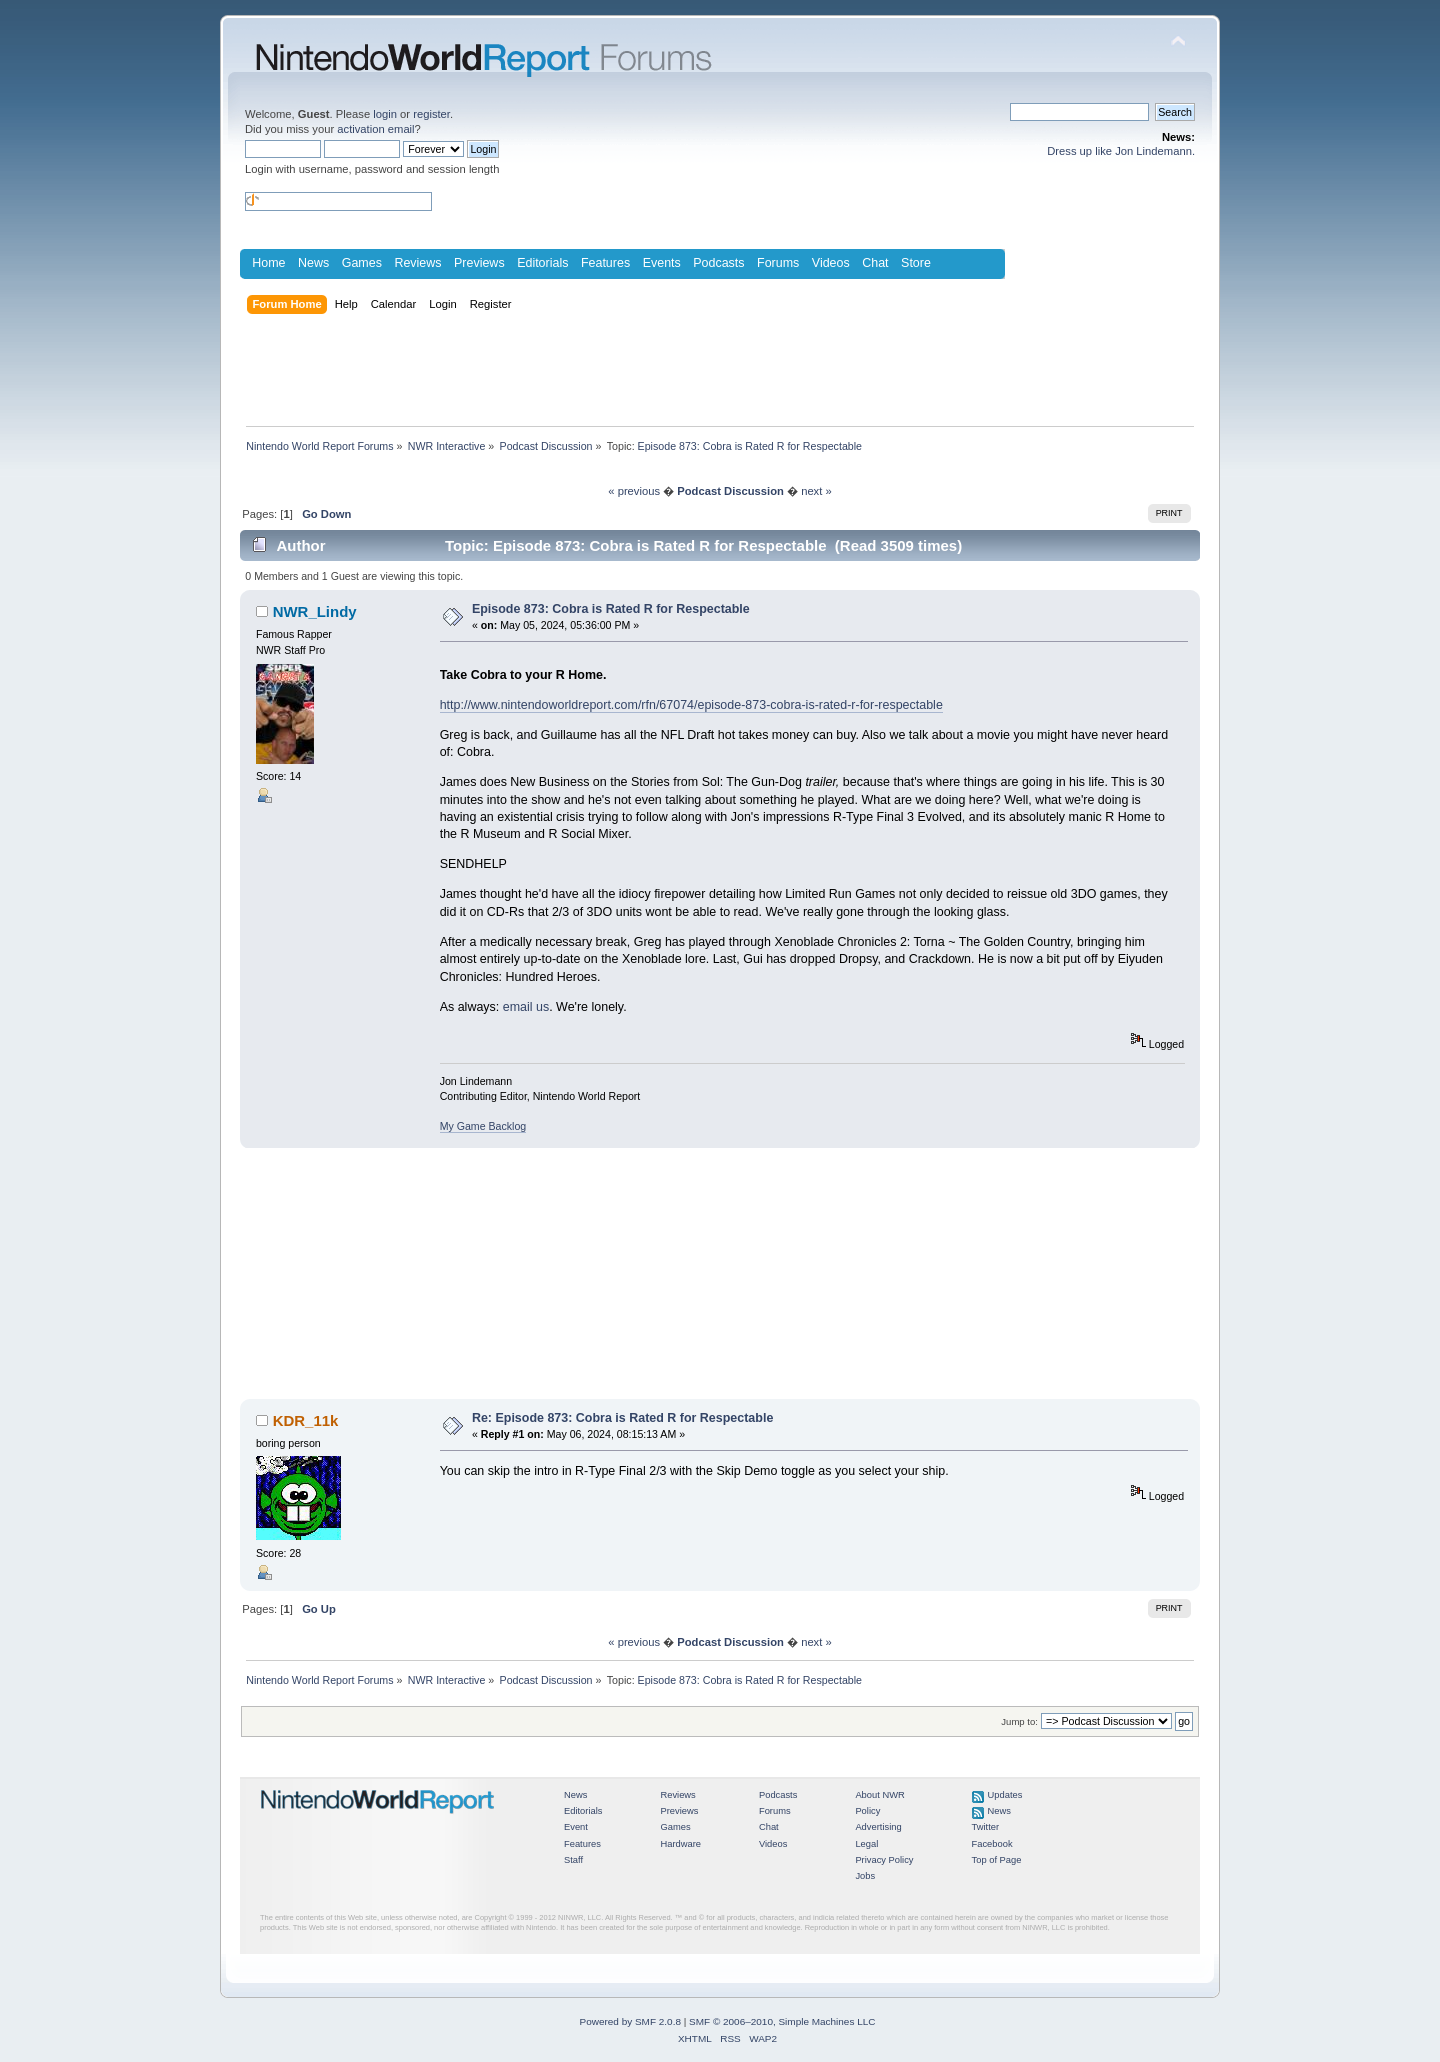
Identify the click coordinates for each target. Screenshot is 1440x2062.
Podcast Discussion (730, 491)
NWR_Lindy (315, 611)
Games (362, 263)
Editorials (542, 263)
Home (268, 263)
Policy (867, 1811)
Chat (875, 263)
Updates (1005, 1795)
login (385, 114)
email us (526, 1007)
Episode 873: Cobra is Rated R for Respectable (611, 609)
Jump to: (1019, 1721)
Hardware (680, 1844)
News (313, 263)
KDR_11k (306, 1420)
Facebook (992, 1844)
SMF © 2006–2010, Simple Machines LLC (782, 2021)
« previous (634, 491)
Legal (866, 1844)
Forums (778, 263)
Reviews (417, 263)
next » (816, 491)
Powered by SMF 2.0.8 (630, 2021)
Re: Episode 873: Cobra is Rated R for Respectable (622, 1418)
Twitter (986, 1827)
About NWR (879, 1795)
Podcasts (718, 263)
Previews (479, 263)
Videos (831, 263)
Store (916, 263)
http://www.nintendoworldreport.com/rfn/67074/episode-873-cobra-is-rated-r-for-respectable (691, 705)
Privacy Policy (884, 1860)
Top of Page (997, 1860)
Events (662, 263)
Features (605, 263)
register (431, 114)
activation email (375, 129)
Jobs (865, 1876)
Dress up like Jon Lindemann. (1121, 151)
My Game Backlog (483, 1126)
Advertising (878, 1827)
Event (576, 1827)
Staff (573, 1860)
